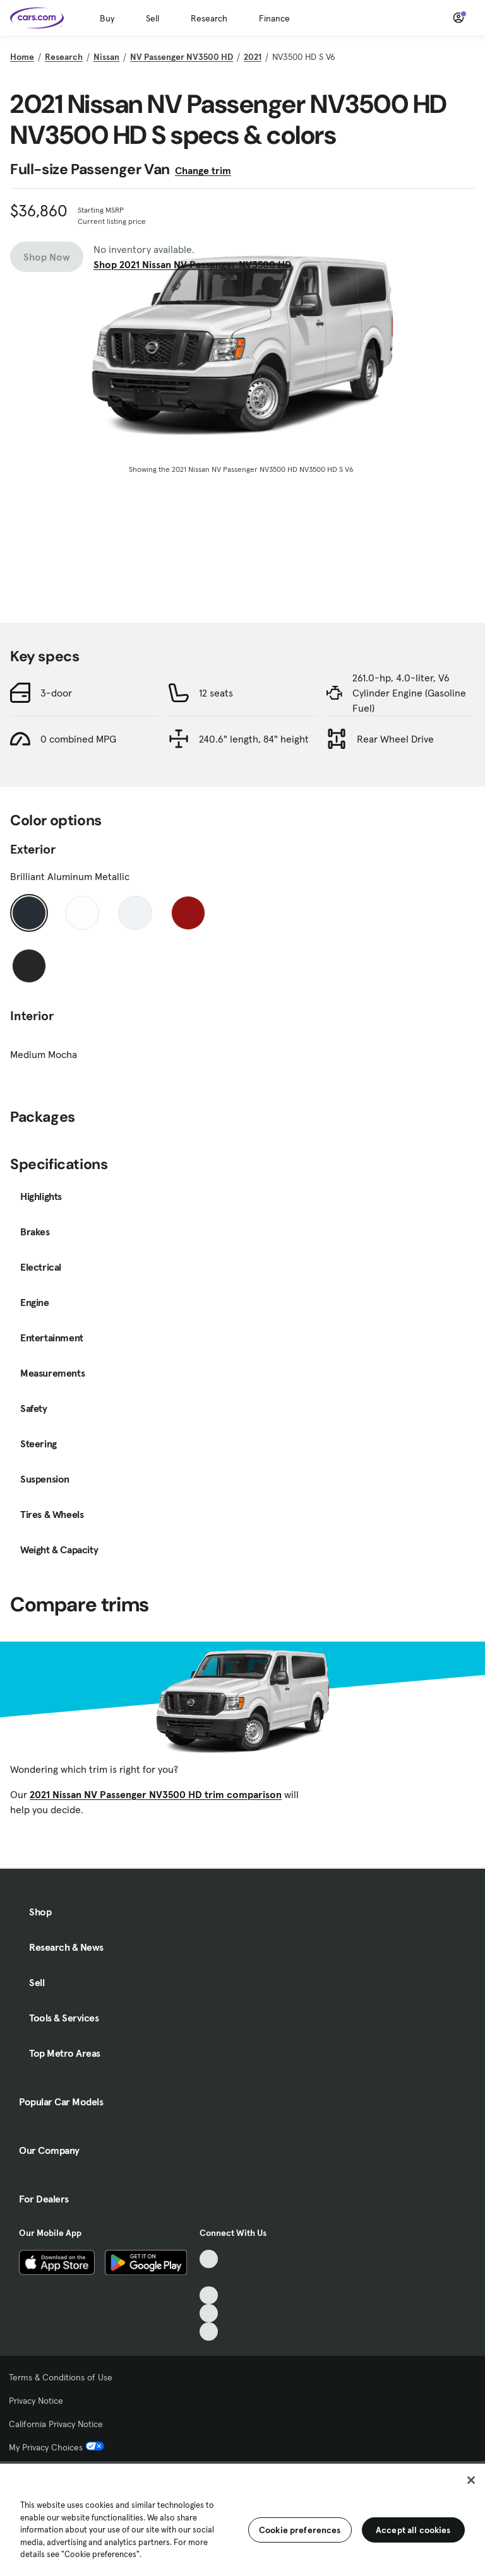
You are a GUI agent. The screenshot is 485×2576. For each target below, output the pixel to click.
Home (22, 56)
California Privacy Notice (56, 2424)
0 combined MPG (78, 738)
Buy (107, 18)
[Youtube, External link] (209, 2295)
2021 (252, 56)
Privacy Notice (36, 2400)
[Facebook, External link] (209, 2277)
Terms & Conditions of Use (60, 2377)
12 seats (216, 692)
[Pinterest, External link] (209, 2331)
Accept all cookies (413, 2530)
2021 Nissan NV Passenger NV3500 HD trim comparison (156, 1794)
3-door (56, 692)
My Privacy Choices (56, 2447)
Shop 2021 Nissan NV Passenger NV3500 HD (192, 264)
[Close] (471, 2480)
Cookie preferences (300, 2530)
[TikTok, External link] (209, 2259)
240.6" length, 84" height (254, 738)
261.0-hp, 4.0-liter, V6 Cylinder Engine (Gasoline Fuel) (409, 692)
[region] (242, 2518)
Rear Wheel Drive (395, 738)
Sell (152, 18)
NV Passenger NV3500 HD (181, 56)
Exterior (33, 849)
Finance (274, 18)
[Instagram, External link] (209, 2313)
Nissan (106, 56)
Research (209, 18)
